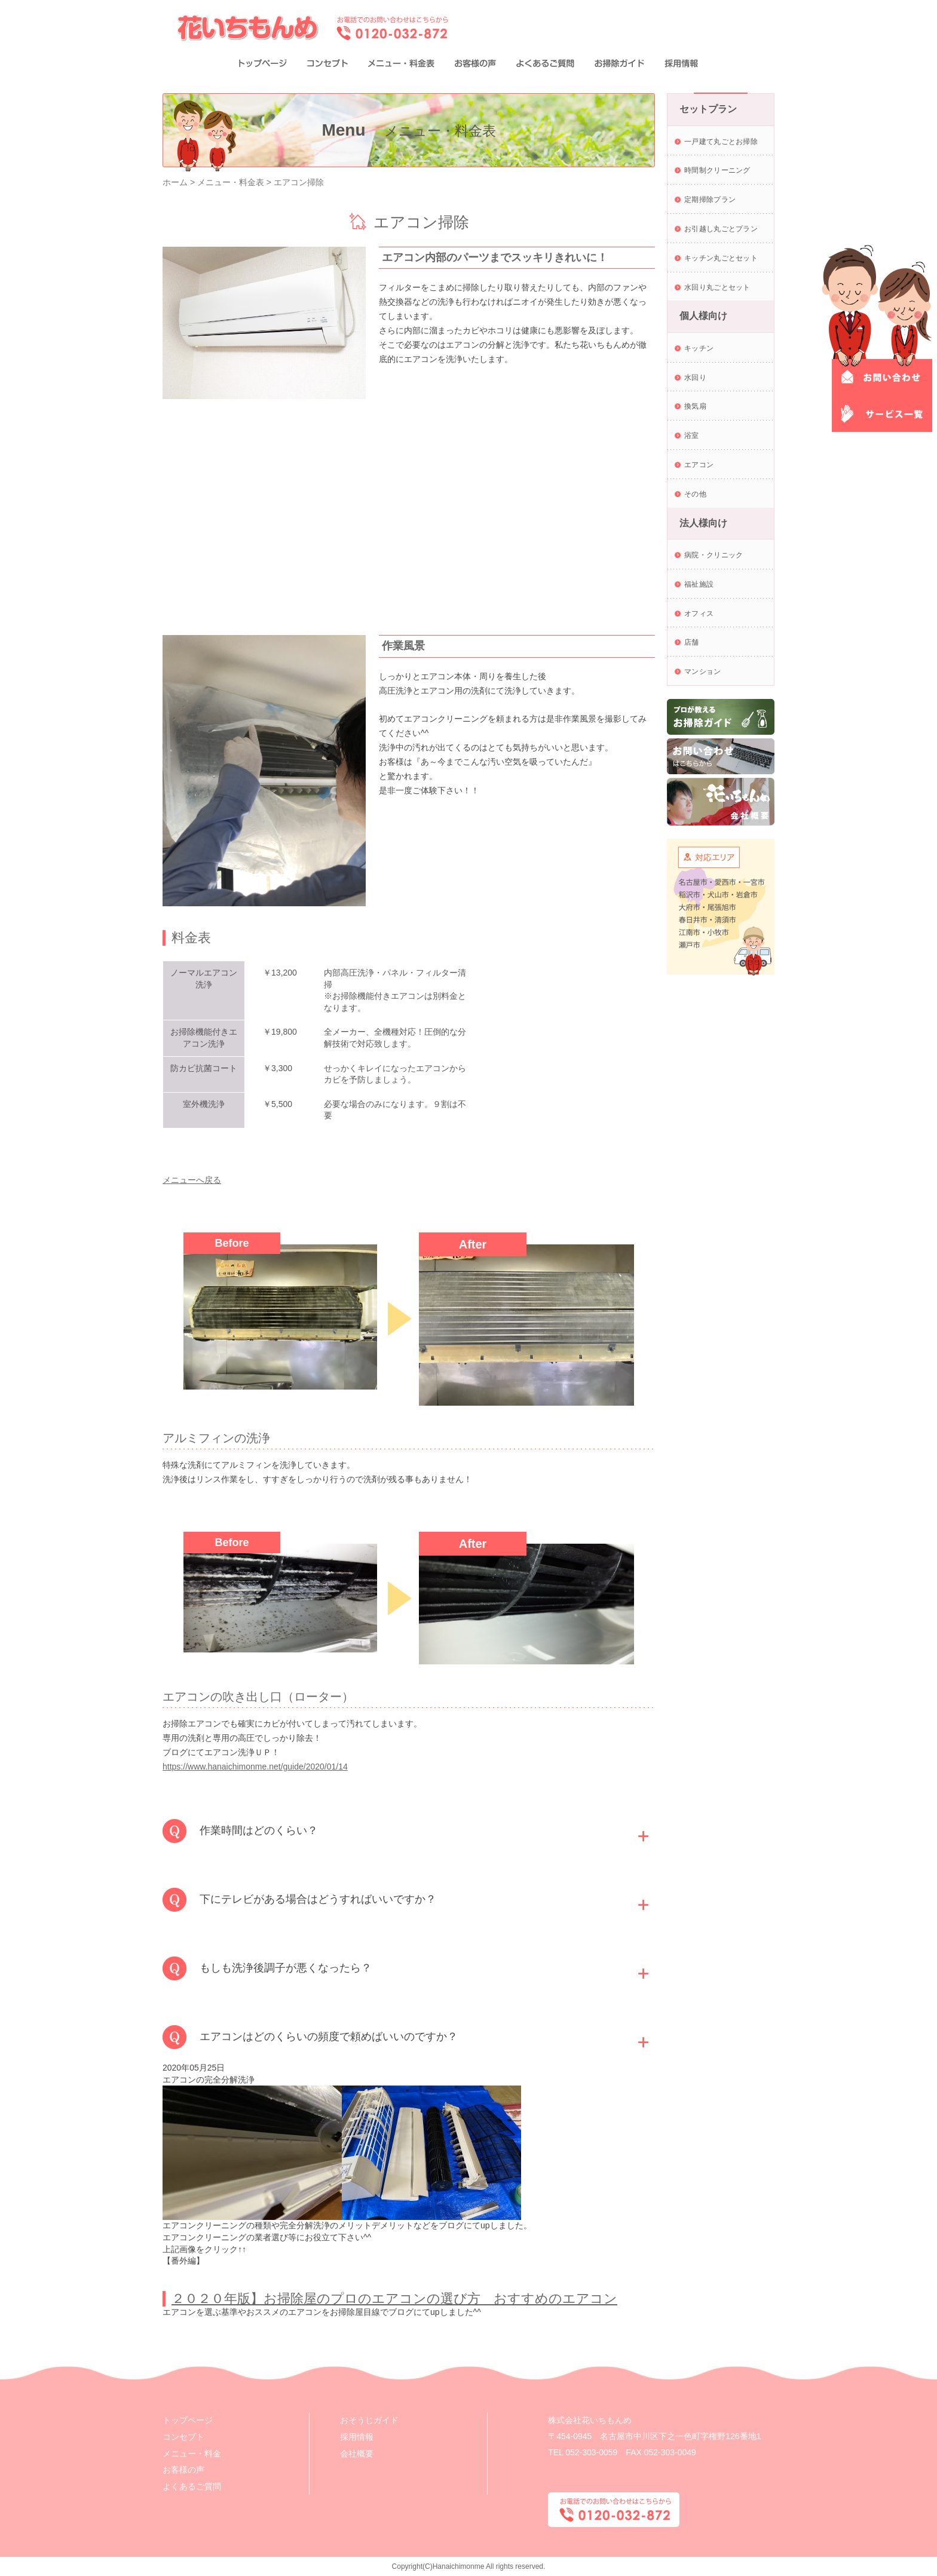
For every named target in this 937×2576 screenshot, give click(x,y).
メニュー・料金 (192, 2453)
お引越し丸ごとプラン (721, 229)
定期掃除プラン (710, 199)
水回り (695, 377)
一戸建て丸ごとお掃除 (721, 141)
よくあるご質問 (192, 2486)
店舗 (691, 642)
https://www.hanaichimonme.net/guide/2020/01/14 (255, 1766)
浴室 (691, 435)
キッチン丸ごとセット (721, 258)
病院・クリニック (713, 555)
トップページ (188, 2420)
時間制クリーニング (717, 170)
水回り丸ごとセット (717, 287)
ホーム (175, 182)
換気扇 (695, 406)
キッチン (699, 348)
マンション (702, 671)
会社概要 (356, 2453)
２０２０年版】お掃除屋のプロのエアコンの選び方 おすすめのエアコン (394, 2298)
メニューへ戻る (192, 1180)
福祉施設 (699, 584)
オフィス (699, 613)
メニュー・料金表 (230, 182)
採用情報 (356, 2437)
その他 (695, 494)
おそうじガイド (369, 2420)
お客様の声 (183, 2469)
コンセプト (183, 2437)
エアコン (699, 465)
